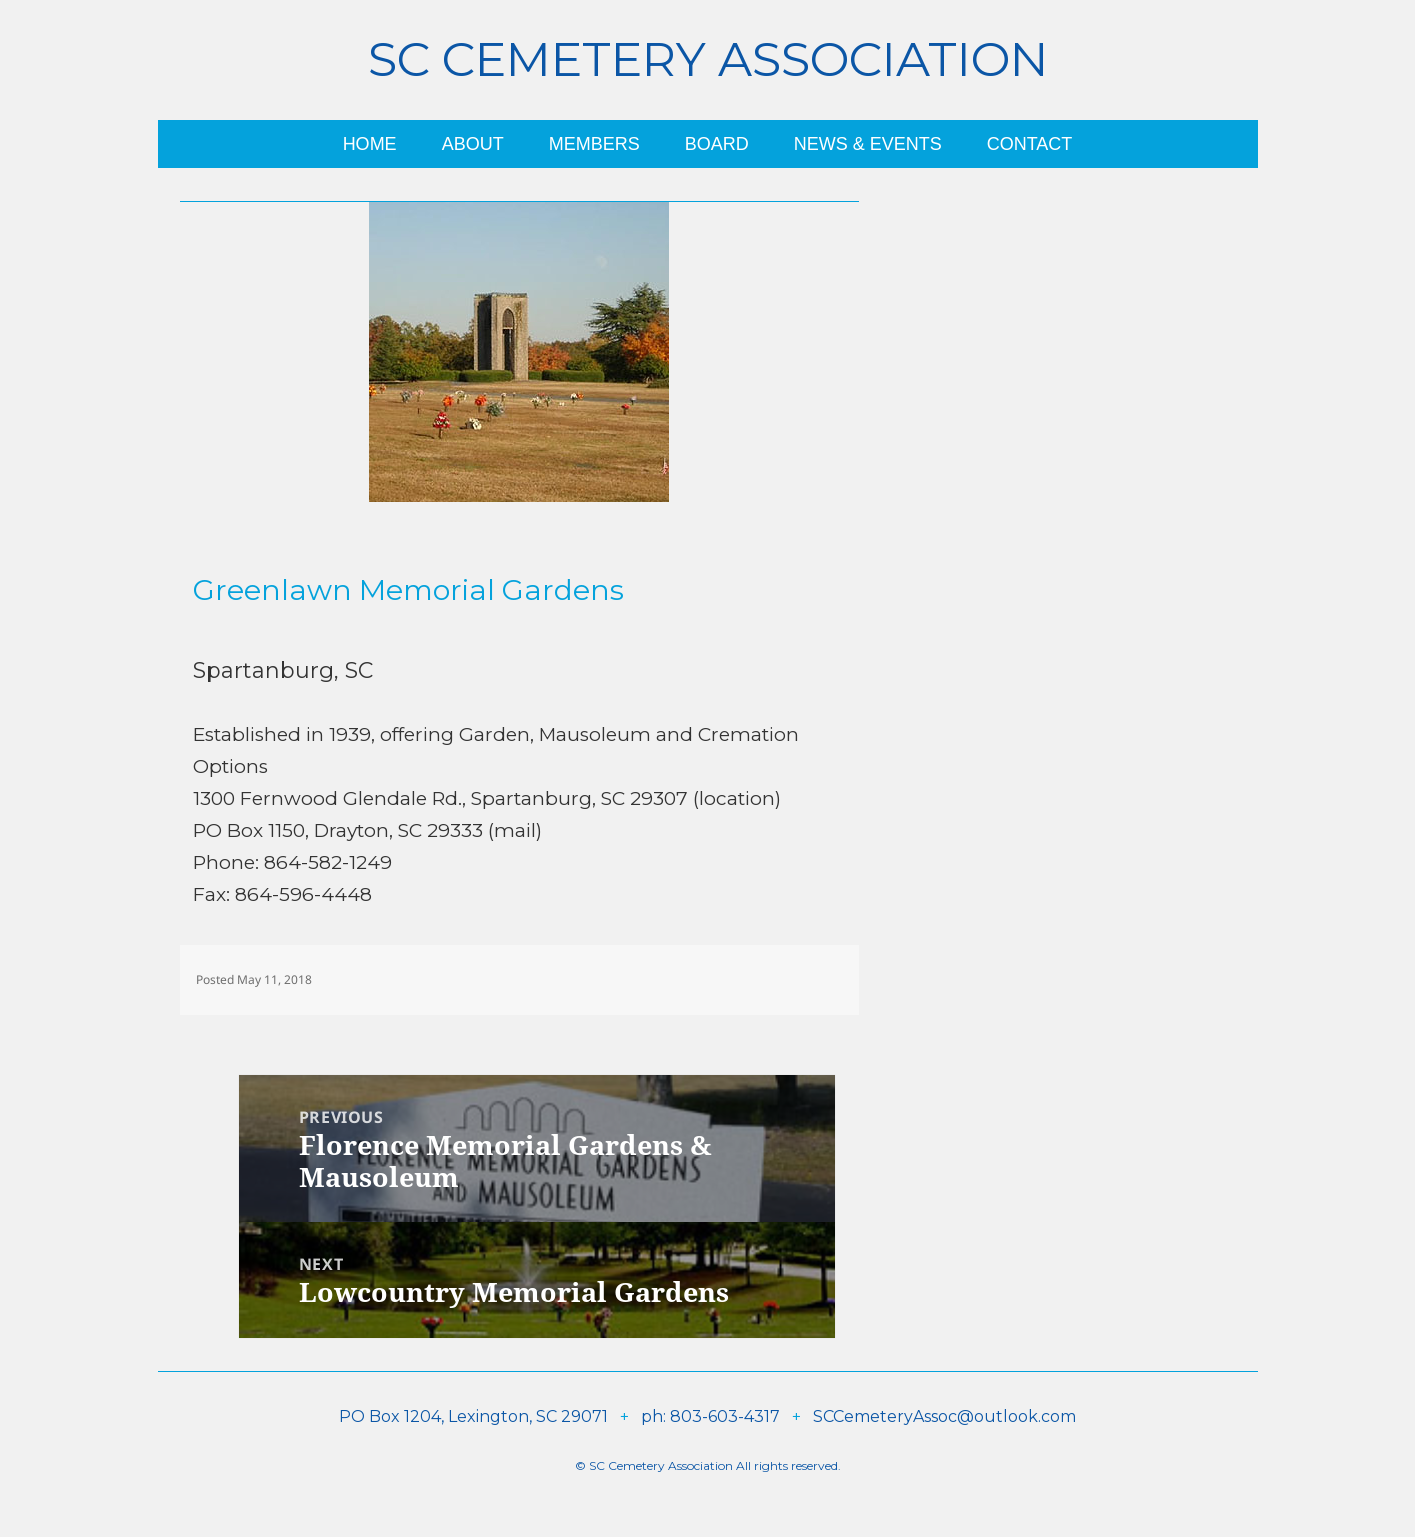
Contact (1030, 144)
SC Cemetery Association (708, 59)
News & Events (868, 144)
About (473, 144)
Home (370, 144)
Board (717, 144)
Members (594, 144)
